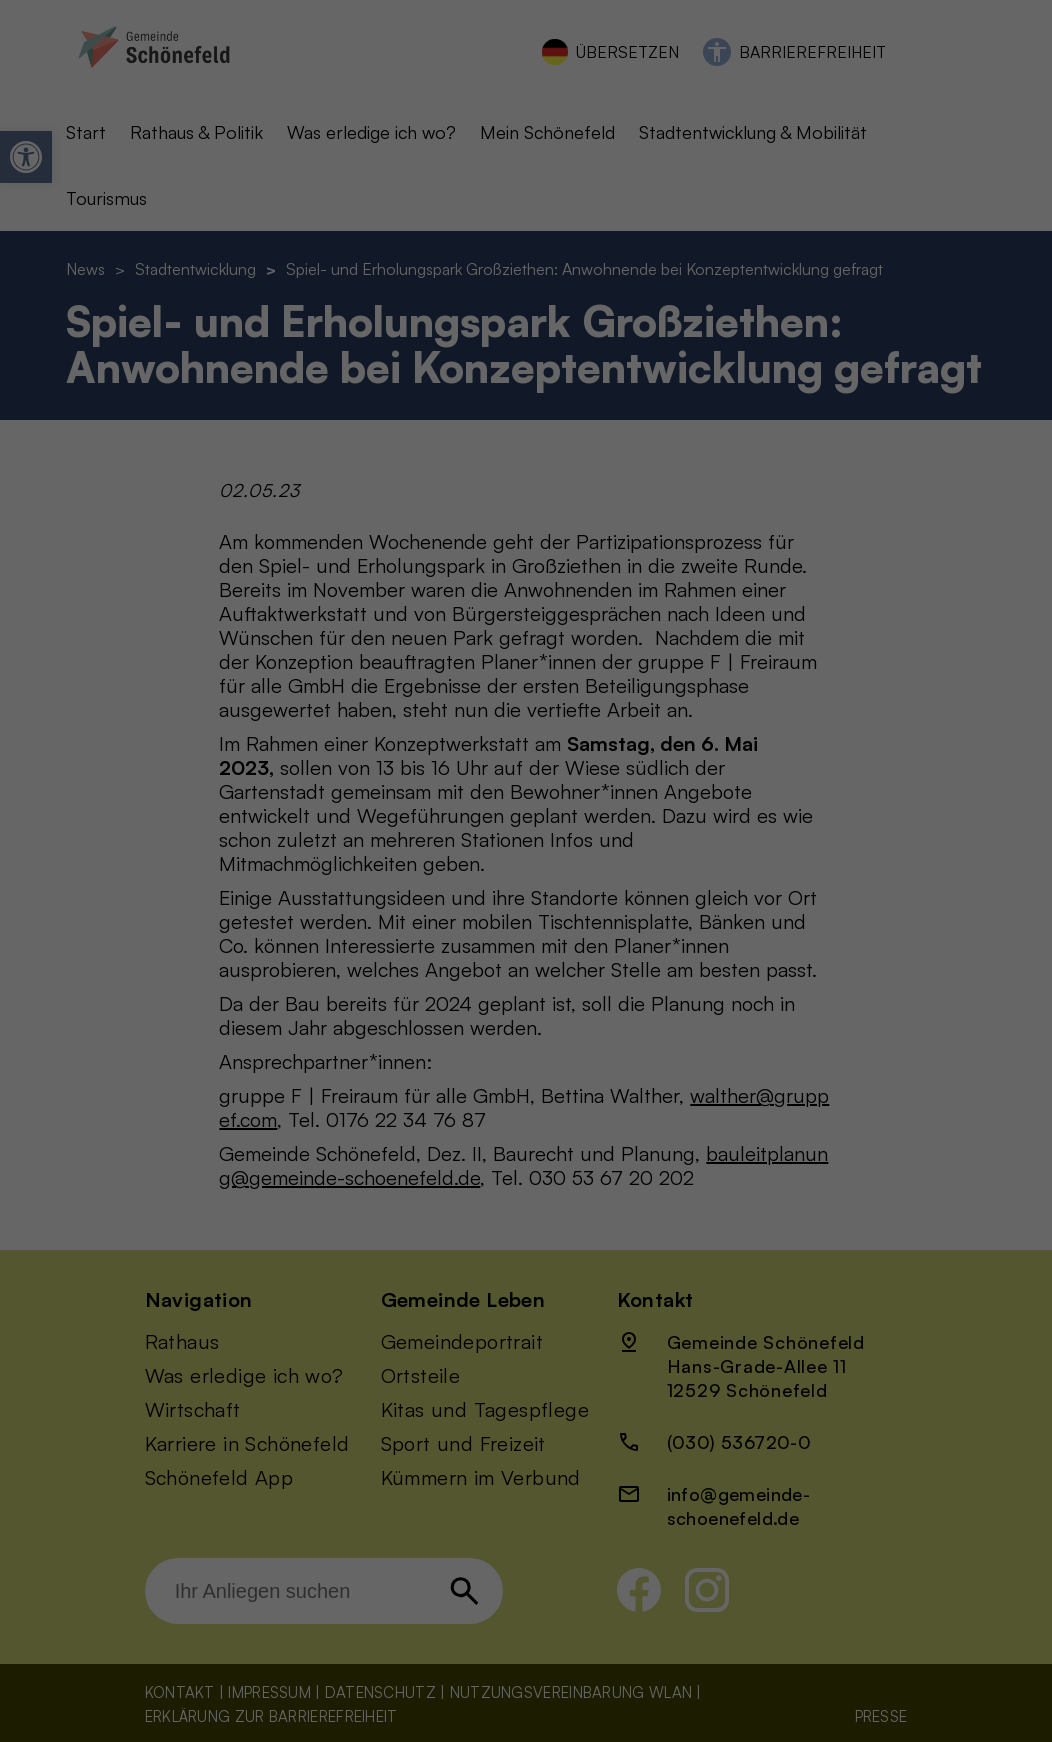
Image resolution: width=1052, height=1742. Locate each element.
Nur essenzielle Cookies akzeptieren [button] (526, 466)
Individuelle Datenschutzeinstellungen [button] (526, 525)
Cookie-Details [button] (526, 573)
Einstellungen (298, 341)
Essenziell (596, 68)
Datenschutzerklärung (228, 322)
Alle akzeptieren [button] (334, 407)
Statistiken (600, 171)
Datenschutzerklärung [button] (526, 603)
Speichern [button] (718, 407)
